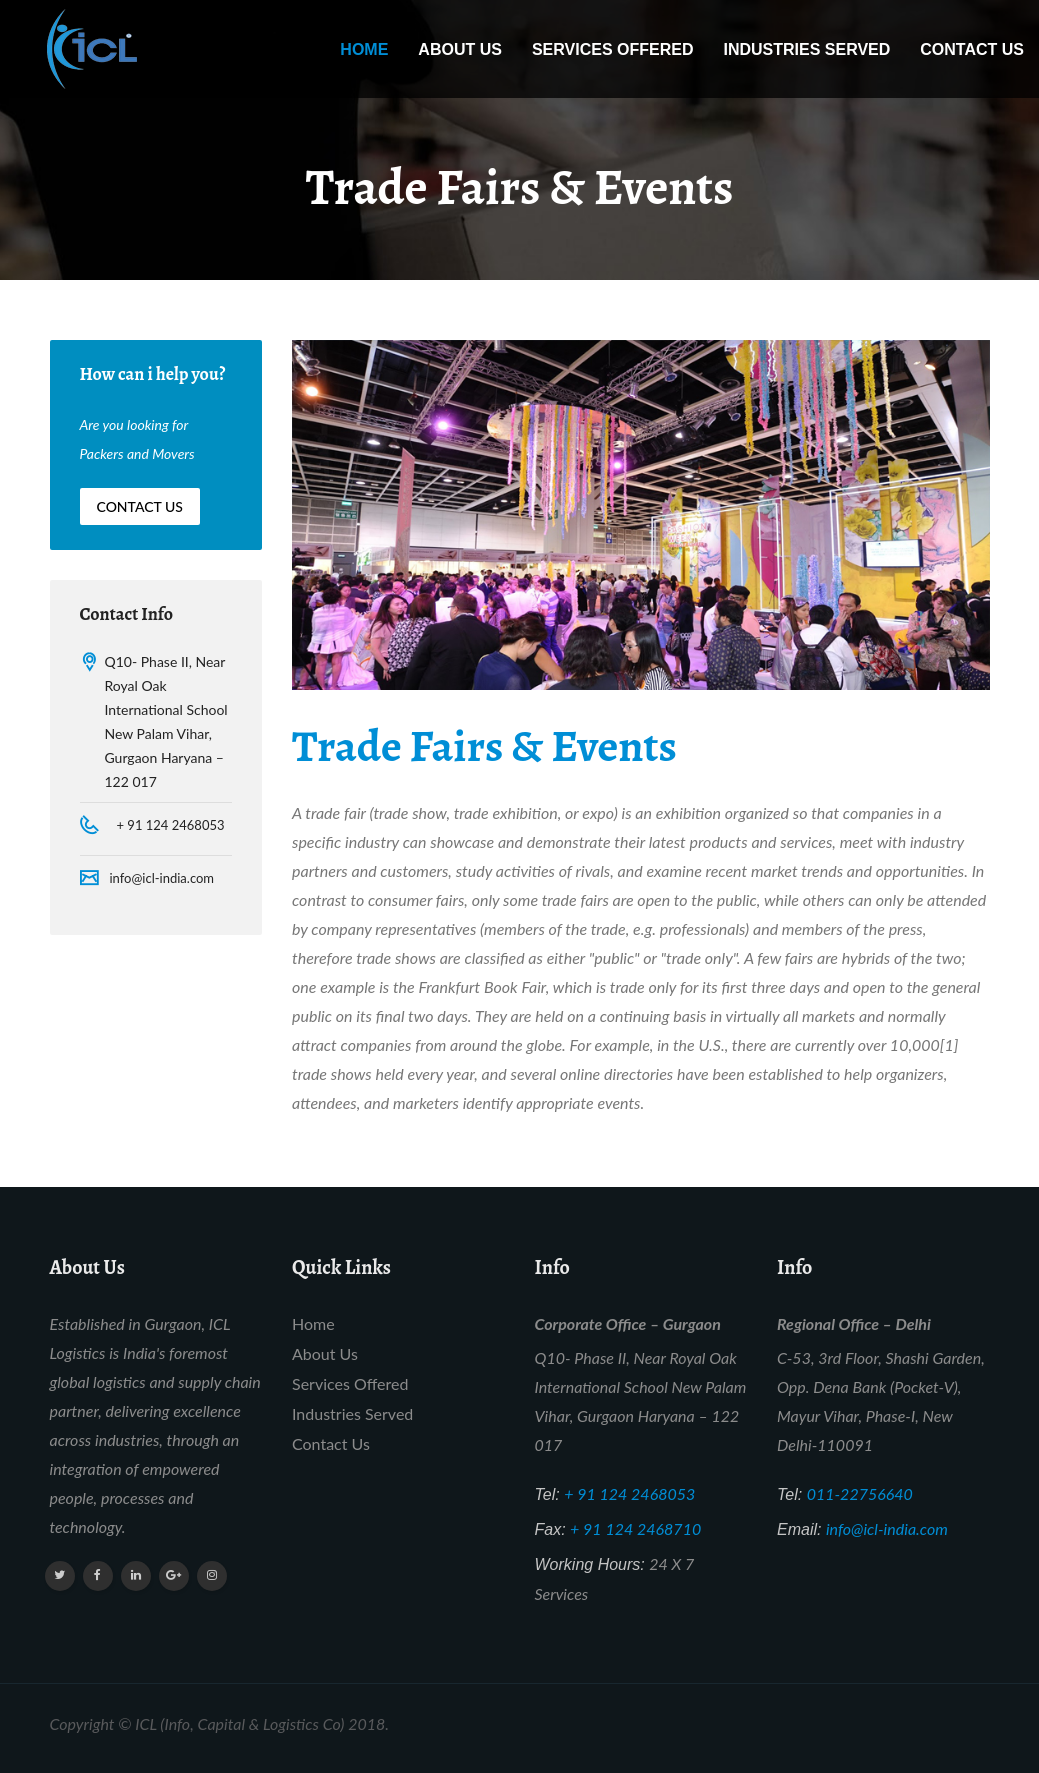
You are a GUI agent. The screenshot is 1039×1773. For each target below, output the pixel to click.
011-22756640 (860, 1493)
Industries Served (806, 49)
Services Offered (613, 49)
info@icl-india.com (162, 878)
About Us (460, 49)
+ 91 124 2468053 (171, 825)
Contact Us (972, 49)
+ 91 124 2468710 (635, 1528)
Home (364, 49)
